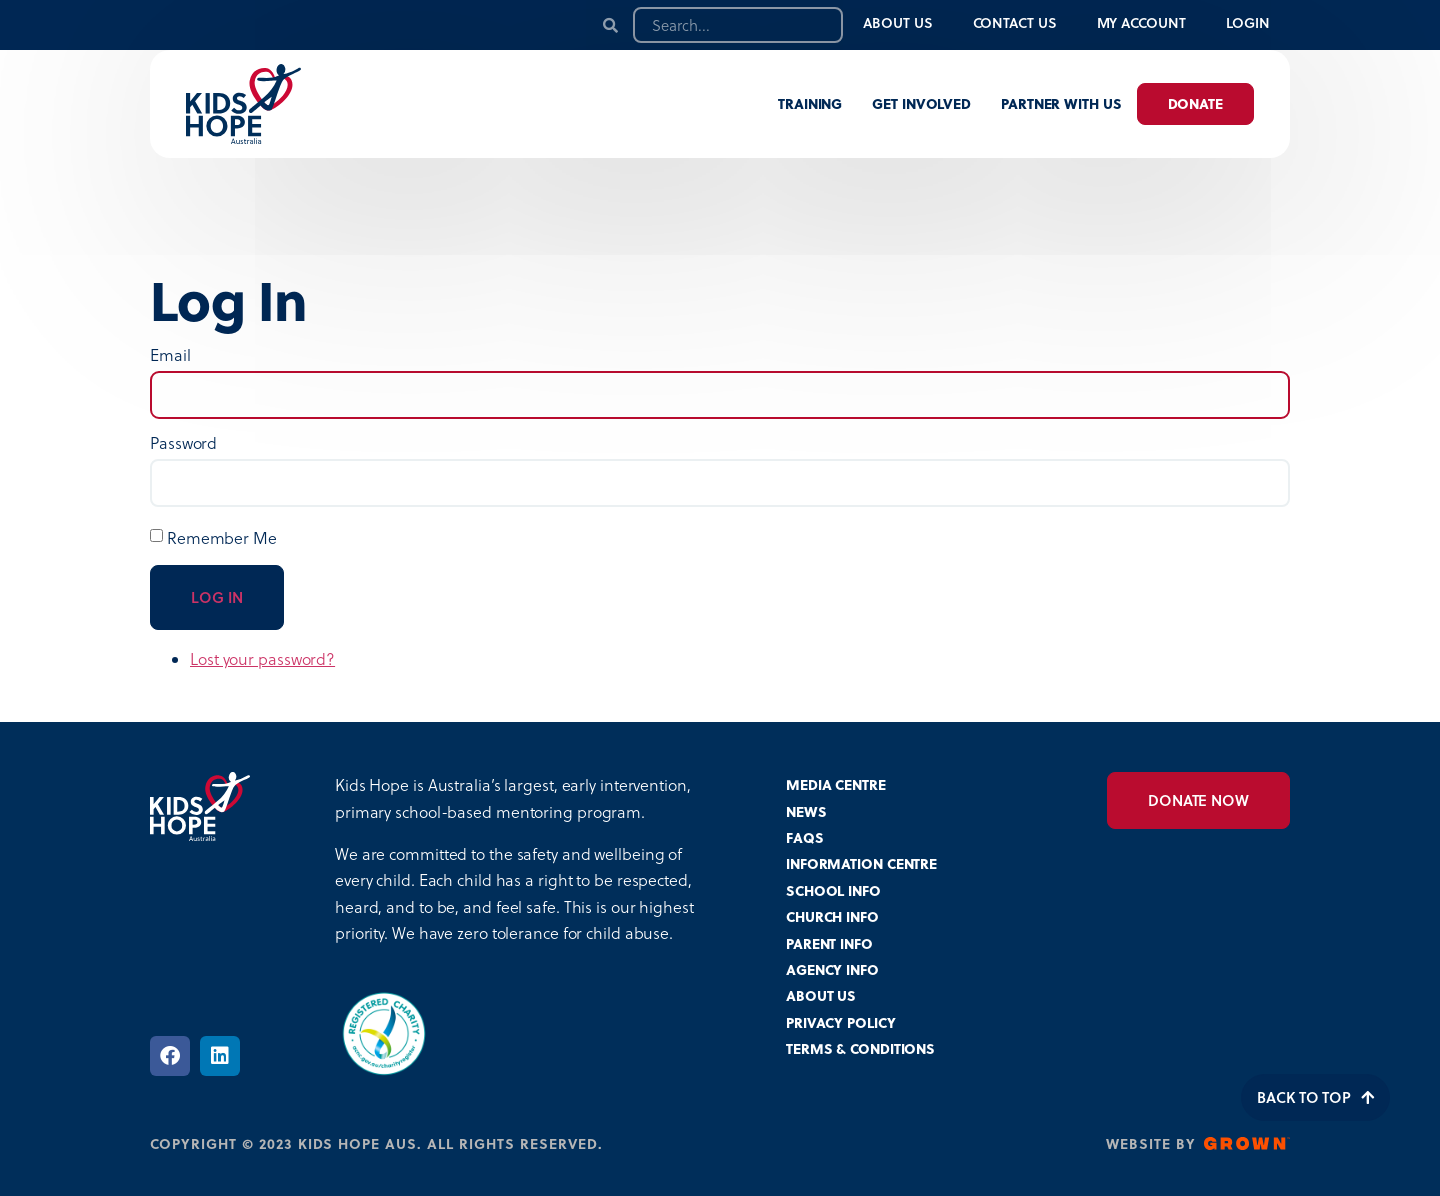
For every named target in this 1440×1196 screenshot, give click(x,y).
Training (810, 103)
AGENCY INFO (832, 969)
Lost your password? (262, 659)
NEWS (806, 811)
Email (170, 355)
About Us (897, 22)
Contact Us (1015, 22)
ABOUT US (821, 995)
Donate (1195, 103)
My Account (1141, 22)
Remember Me (222, 538)
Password (183, 443)
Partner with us (1061, 103)
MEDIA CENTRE (836, 784)
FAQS (805, 837)
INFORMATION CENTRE (861, 863)
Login (1248, 22)
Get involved (921, 103)
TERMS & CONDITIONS (860, 1048)
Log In (217, 597)
